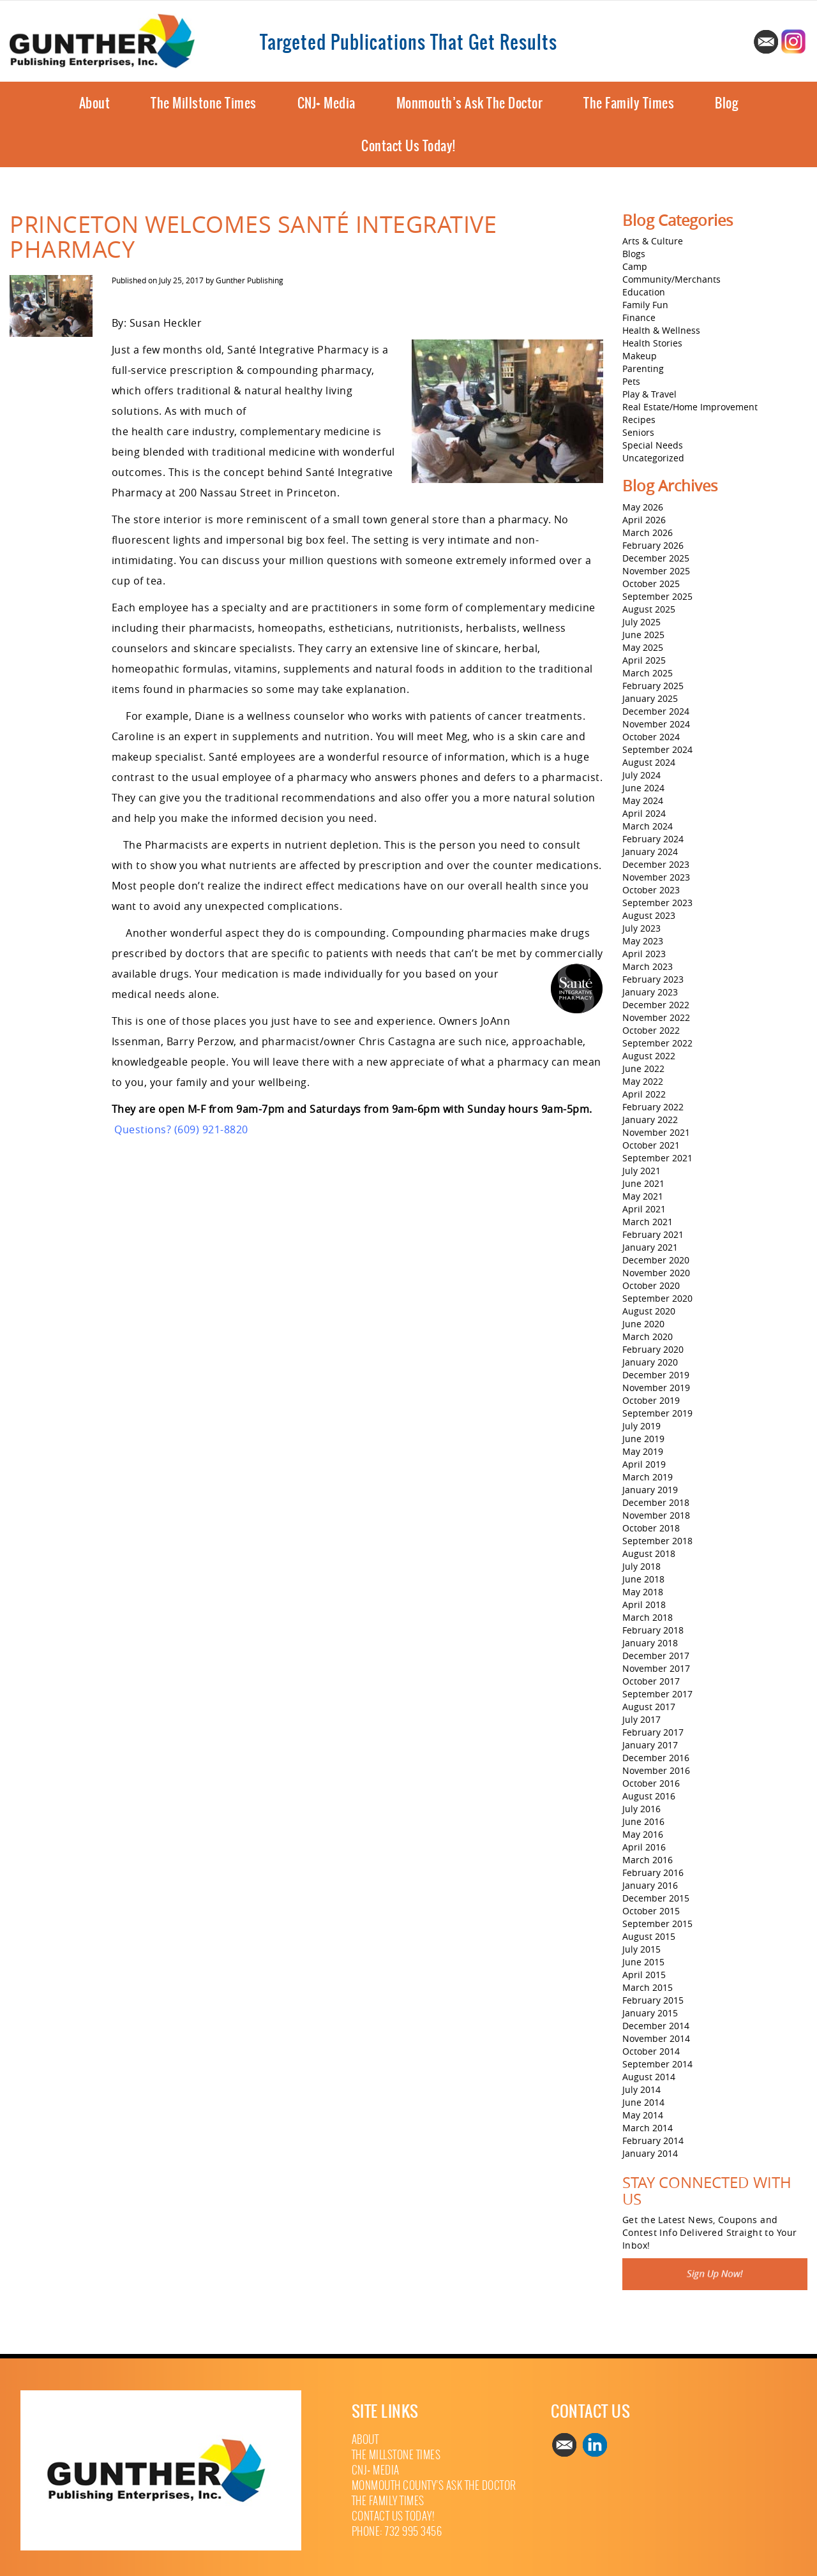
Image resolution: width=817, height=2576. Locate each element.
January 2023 (650, 992)
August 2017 (648, 1707)
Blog (726, 103)
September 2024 (657, 749)
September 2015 (657, 1923)
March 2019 (647, 1477)
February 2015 (653, 2000)
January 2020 (650, 1362)
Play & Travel (649, 394)
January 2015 (650, 2013)
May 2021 (642, 1196)
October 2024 (651, 737)
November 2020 (656, 1273)
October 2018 (651, 1528)
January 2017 (650, 1745)
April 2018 (644, 1604)
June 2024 (643, 788)
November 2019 (656, 1387)
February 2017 (653, 1732)
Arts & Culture (652, 241)
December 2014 (655, 2026)
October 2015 (651, 1911)
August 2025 (648, 609)
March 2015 (647, 1987)
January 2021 (650, 1247)
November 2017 (656, 1668)
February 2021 (653, 1234)
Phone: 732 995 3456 (397, 2532)
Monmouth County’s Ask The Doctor (434, 2486)
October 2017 (651, 1681)
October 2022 (651, 1030)
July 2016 (641, 1809)
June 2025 (643, 635)
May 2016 (642, 1834)
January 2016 (650, 1885)
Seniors (638, 432)
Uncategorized (653, 458)
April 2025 (644, 660)
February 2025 (653, 686)
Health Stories (652, 343)
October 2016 (651, 1783)
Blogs (633, 254)
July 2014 (641, 2089)
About (94, 103)
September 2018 (657, 1541)
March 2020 (647, 1336)
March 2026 (647, 532)
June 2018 (643, 1579)
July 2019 (641, 1426)
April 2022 (644, 1094)
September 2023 (657, 903)
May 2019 (642, 1451)
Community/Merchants (671, 279)
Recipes (639, 419)
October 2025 (651, 583)
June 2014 (643, 2102)
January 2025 (650, 698)
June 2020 (643, 1324)
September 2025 (657, 596)
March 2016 (647, 1860)
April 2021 (644, 1209)
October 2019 (651, 1400)
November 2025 (656, 571)
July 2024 (641, 775)
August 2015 (648, 1936)
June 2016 (643, 1821)
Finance (639, 317)
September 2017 (657, 1694)
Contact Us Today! (408, 146)
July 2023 (641, 928)
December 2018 (655, 1502)
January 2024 (650, 851)
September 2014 (657, 2064)
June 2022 (643, 1068)
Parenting (643, 368)
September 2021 (657, 1158)
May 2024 (642, 800)
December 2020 (655, 1260)
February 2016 (653, 1872)
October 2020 (651, 1285)
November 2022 (656, 1017)
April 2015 (644, 1975)
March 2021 (647, 1222)
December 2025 (655, 558)
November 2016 (656, 1770)
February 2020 (653, 1349)
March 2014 (647, 2128)
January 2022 (650, 1119)
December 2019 (655, 1375)
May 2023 (642, 941)
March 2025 (647, 673)
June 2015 (643, 1962)
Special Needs (652, 445)
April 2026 (644, 520)
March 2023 (647, 966)
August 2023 (648, 915)
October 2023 (651, 890)
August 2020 (648, 1311)
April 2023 (644, 954)
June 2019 (643, 1439)
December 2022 (655, 1005)
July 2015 (641, 1949)
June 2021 (643, 1183)
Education (643, 292)
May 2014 (642, 2115)
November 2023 (656, 877)
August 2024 (648, 762)
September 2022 (657, 1043)
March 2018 (647, 1617)
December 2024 (655, 711)
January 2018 (650, 1643)
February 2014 (653, 2140)
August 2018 (648, 1553)
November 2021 (656, 1132)
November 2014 (656, 2038)
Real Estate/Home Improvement (690, 407)
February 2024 (653, 839)
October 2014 (651, 2051)
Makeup (639, 356)
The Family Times (628, 103)
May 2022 (642, 1081)
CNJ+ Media (326, 103)
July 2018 (641, 1566)
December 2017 (655, 1655)
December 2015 (655, 1898)
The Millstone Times (204, 103)
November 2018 (656, 1515)
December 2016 (655, 1758)
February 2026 (653, 545)
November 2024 (656, 724)
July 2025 (641, 622)
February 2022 (653, 1107)
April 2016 (644, 1847)
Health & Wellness (661, 330)
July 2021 (641, 1171)
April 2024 (644, 813)
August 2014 (648, 2077)
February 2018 (653, 1630)
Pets (631, 381)
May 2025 (642, 647)
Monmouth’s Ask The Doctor (469, 103)
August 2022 (648, 1056)
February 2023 (653, 979)
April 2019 (644, 1464)
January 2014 (650, 2153)
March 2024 (647, 826)
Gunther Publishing (249, 280)
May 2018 (642, 1592)
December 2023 (655, 864)
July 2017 (641, 1719)
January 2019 (650, 1490)
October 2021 (651, 1145)
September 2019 (657, 1413)
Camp (634, 266)
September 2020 (657, 1298)
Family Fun (645, 305)
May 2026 (642, 507)
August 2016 (648, 1796)
